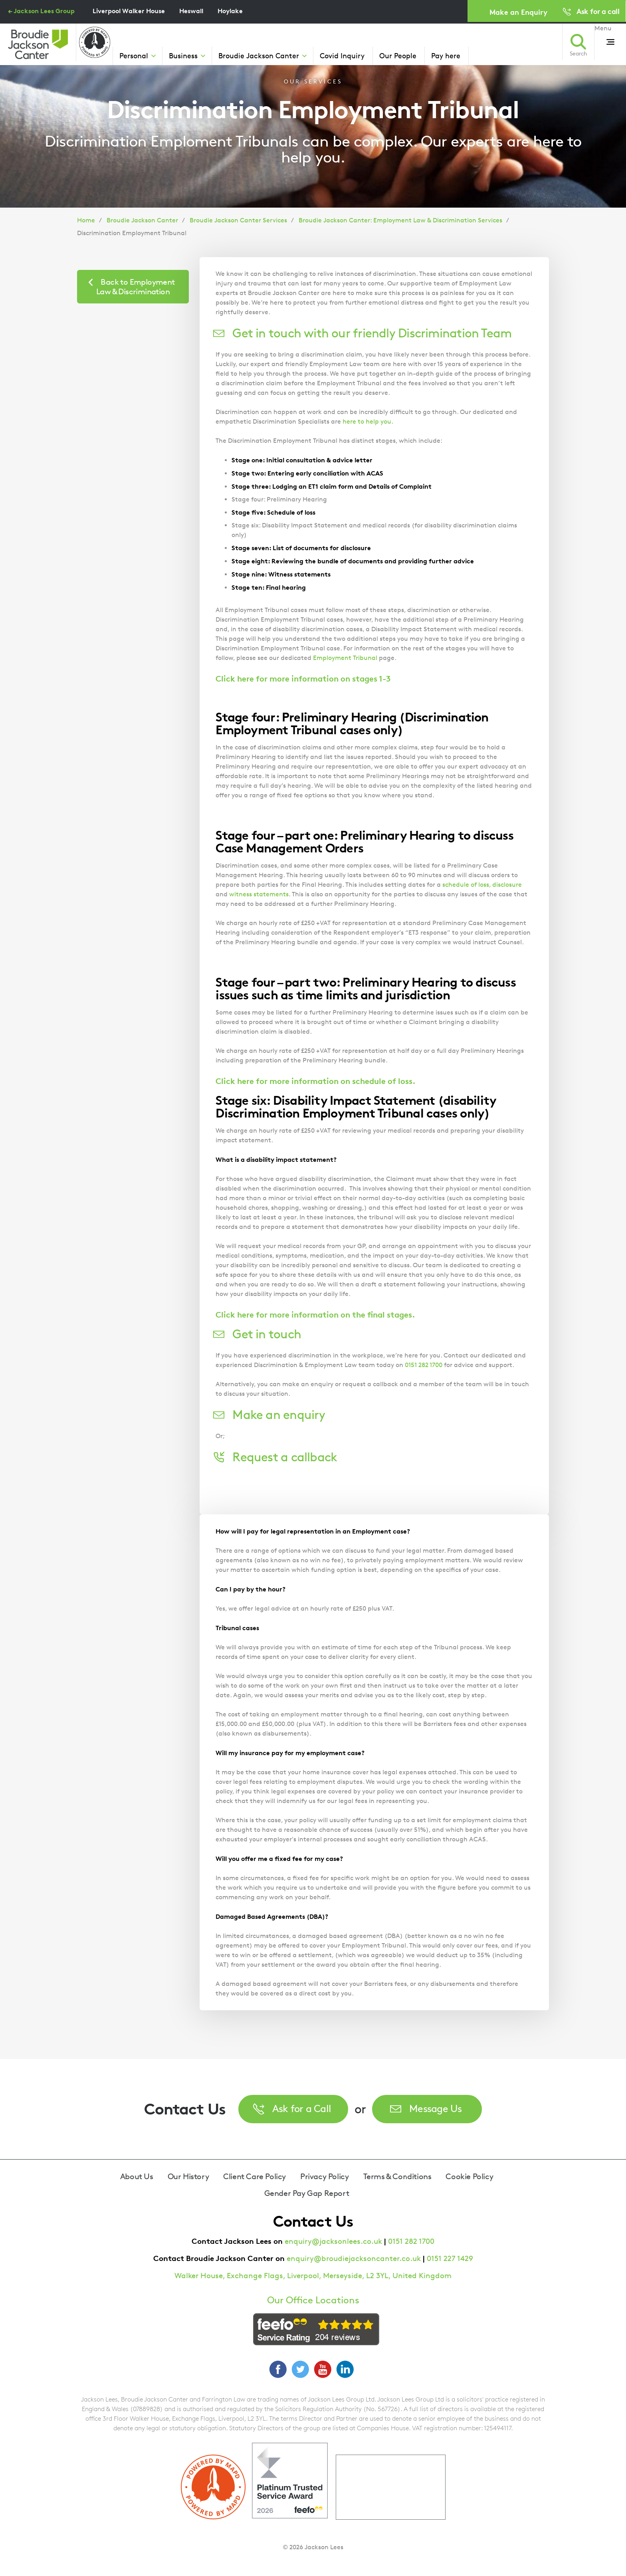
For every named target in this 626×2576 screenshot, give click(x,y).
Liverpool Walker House (129, 11)
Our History (188, 2176)
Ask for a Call (301, 2108)
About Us (136, 2176)
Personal (133, 55)
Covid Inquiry (342, 55)
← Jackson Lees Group (41, 11)
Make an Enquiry (518, 11)
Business (183, 55)
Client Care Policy (254, 2176)
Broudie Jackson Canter (258, 55)
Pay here (445, 55)
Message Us (435, 2108)
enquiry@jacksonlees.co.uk (333, 2241)
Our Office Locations (313, 2300)
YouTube (322, 2369)
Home (86, 220)
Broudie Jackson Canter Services (238, 220)
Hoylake (230, 11)
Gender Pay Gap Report (306, 2193)
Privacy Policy (324, 2176)
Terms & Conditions (397, 2176)
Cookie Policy (469, 2176)
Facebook (277, 2369)
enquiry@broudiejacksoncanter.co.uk (354, 2258)
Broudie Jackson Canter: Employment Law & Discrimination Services (400, 220)
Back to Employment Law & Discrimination (135, 286)
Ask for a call (597, 11)
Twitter (300, 2369)
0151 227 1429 (450, 2258)
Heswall (191, 11)
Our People (397, 55)
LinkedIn (345, 2369)
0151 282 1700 (411, 2241)
